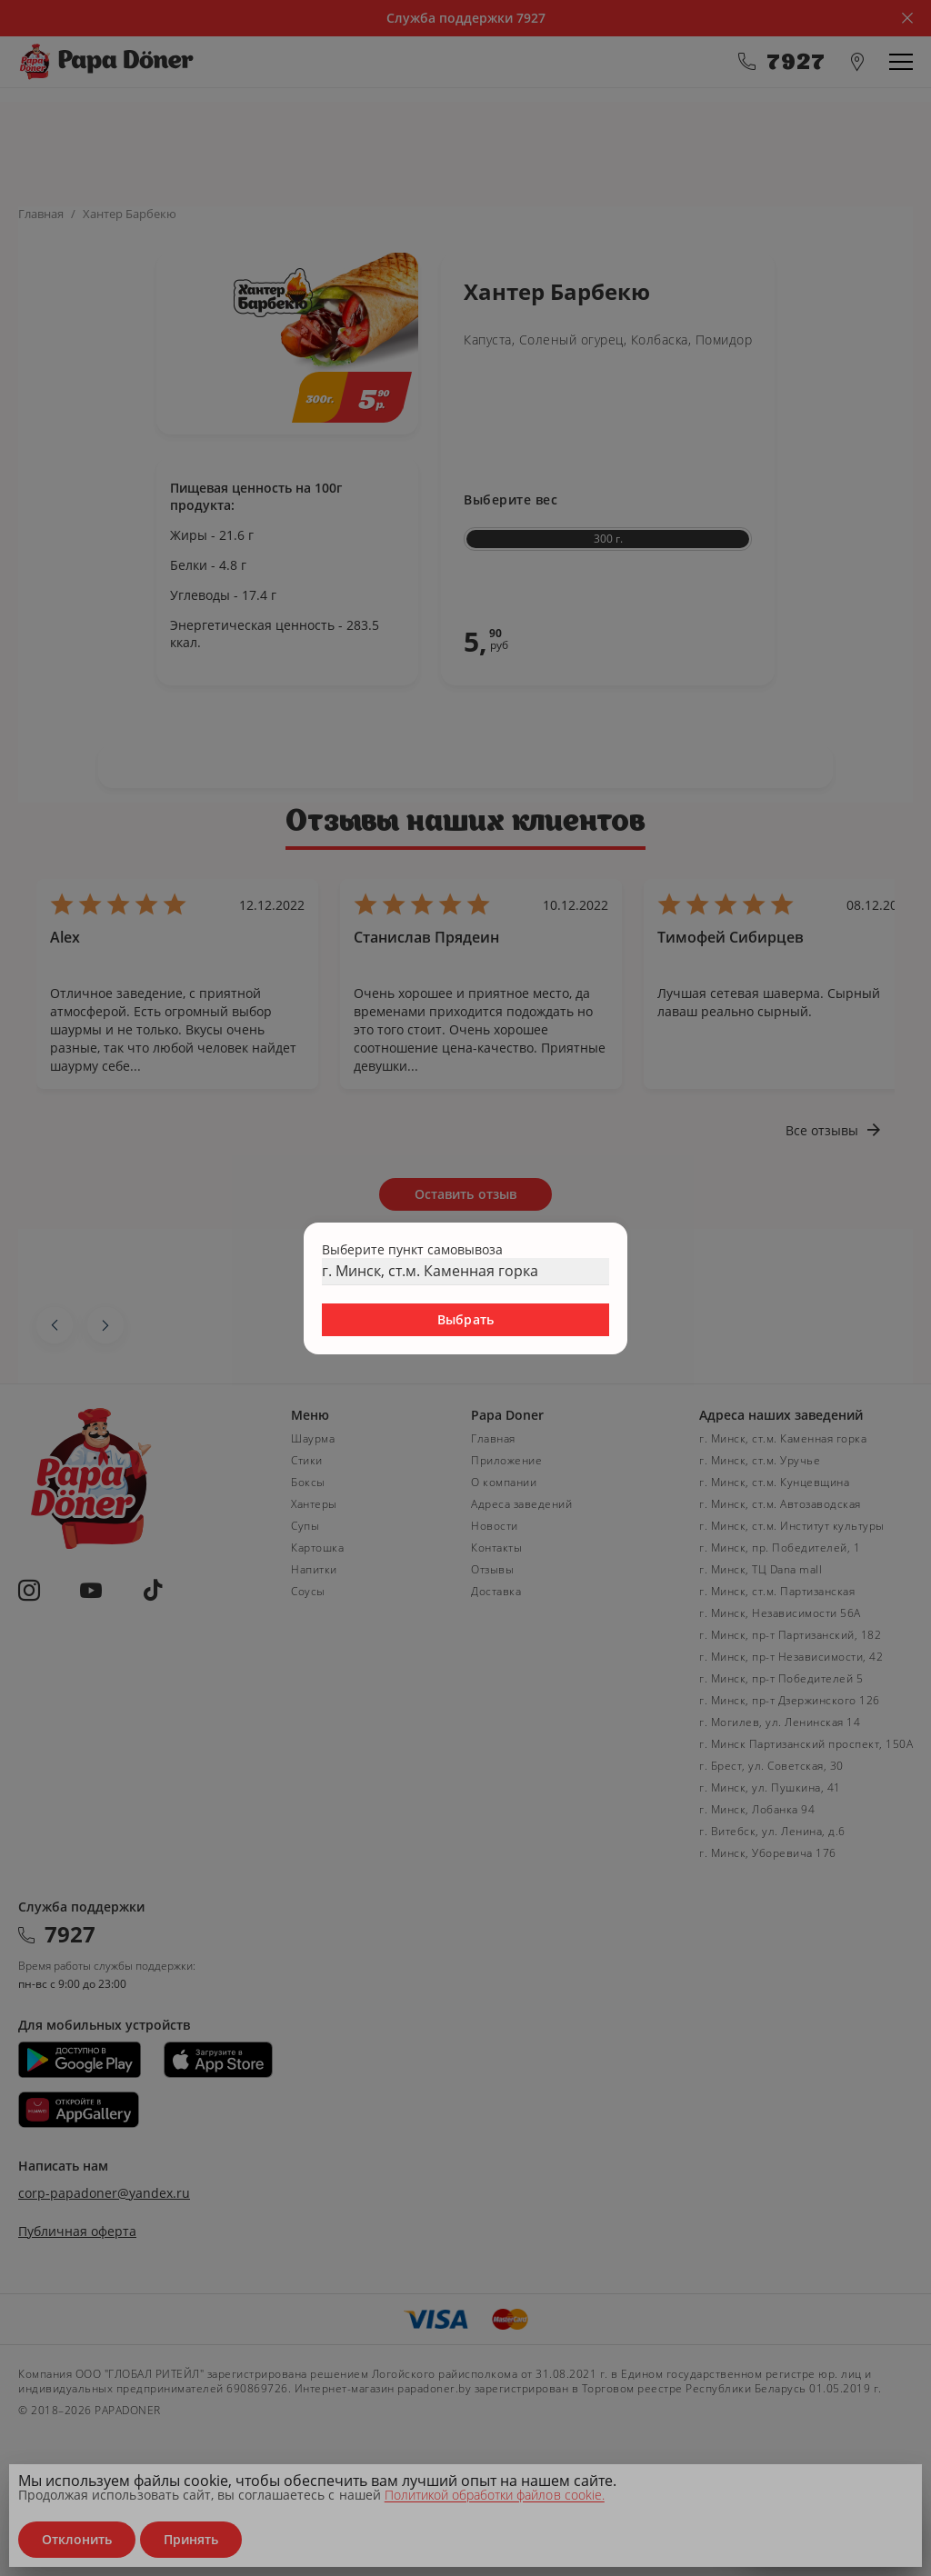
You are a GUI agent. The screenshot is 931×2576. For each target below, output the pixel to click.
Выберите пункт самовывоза (412, 1249)
